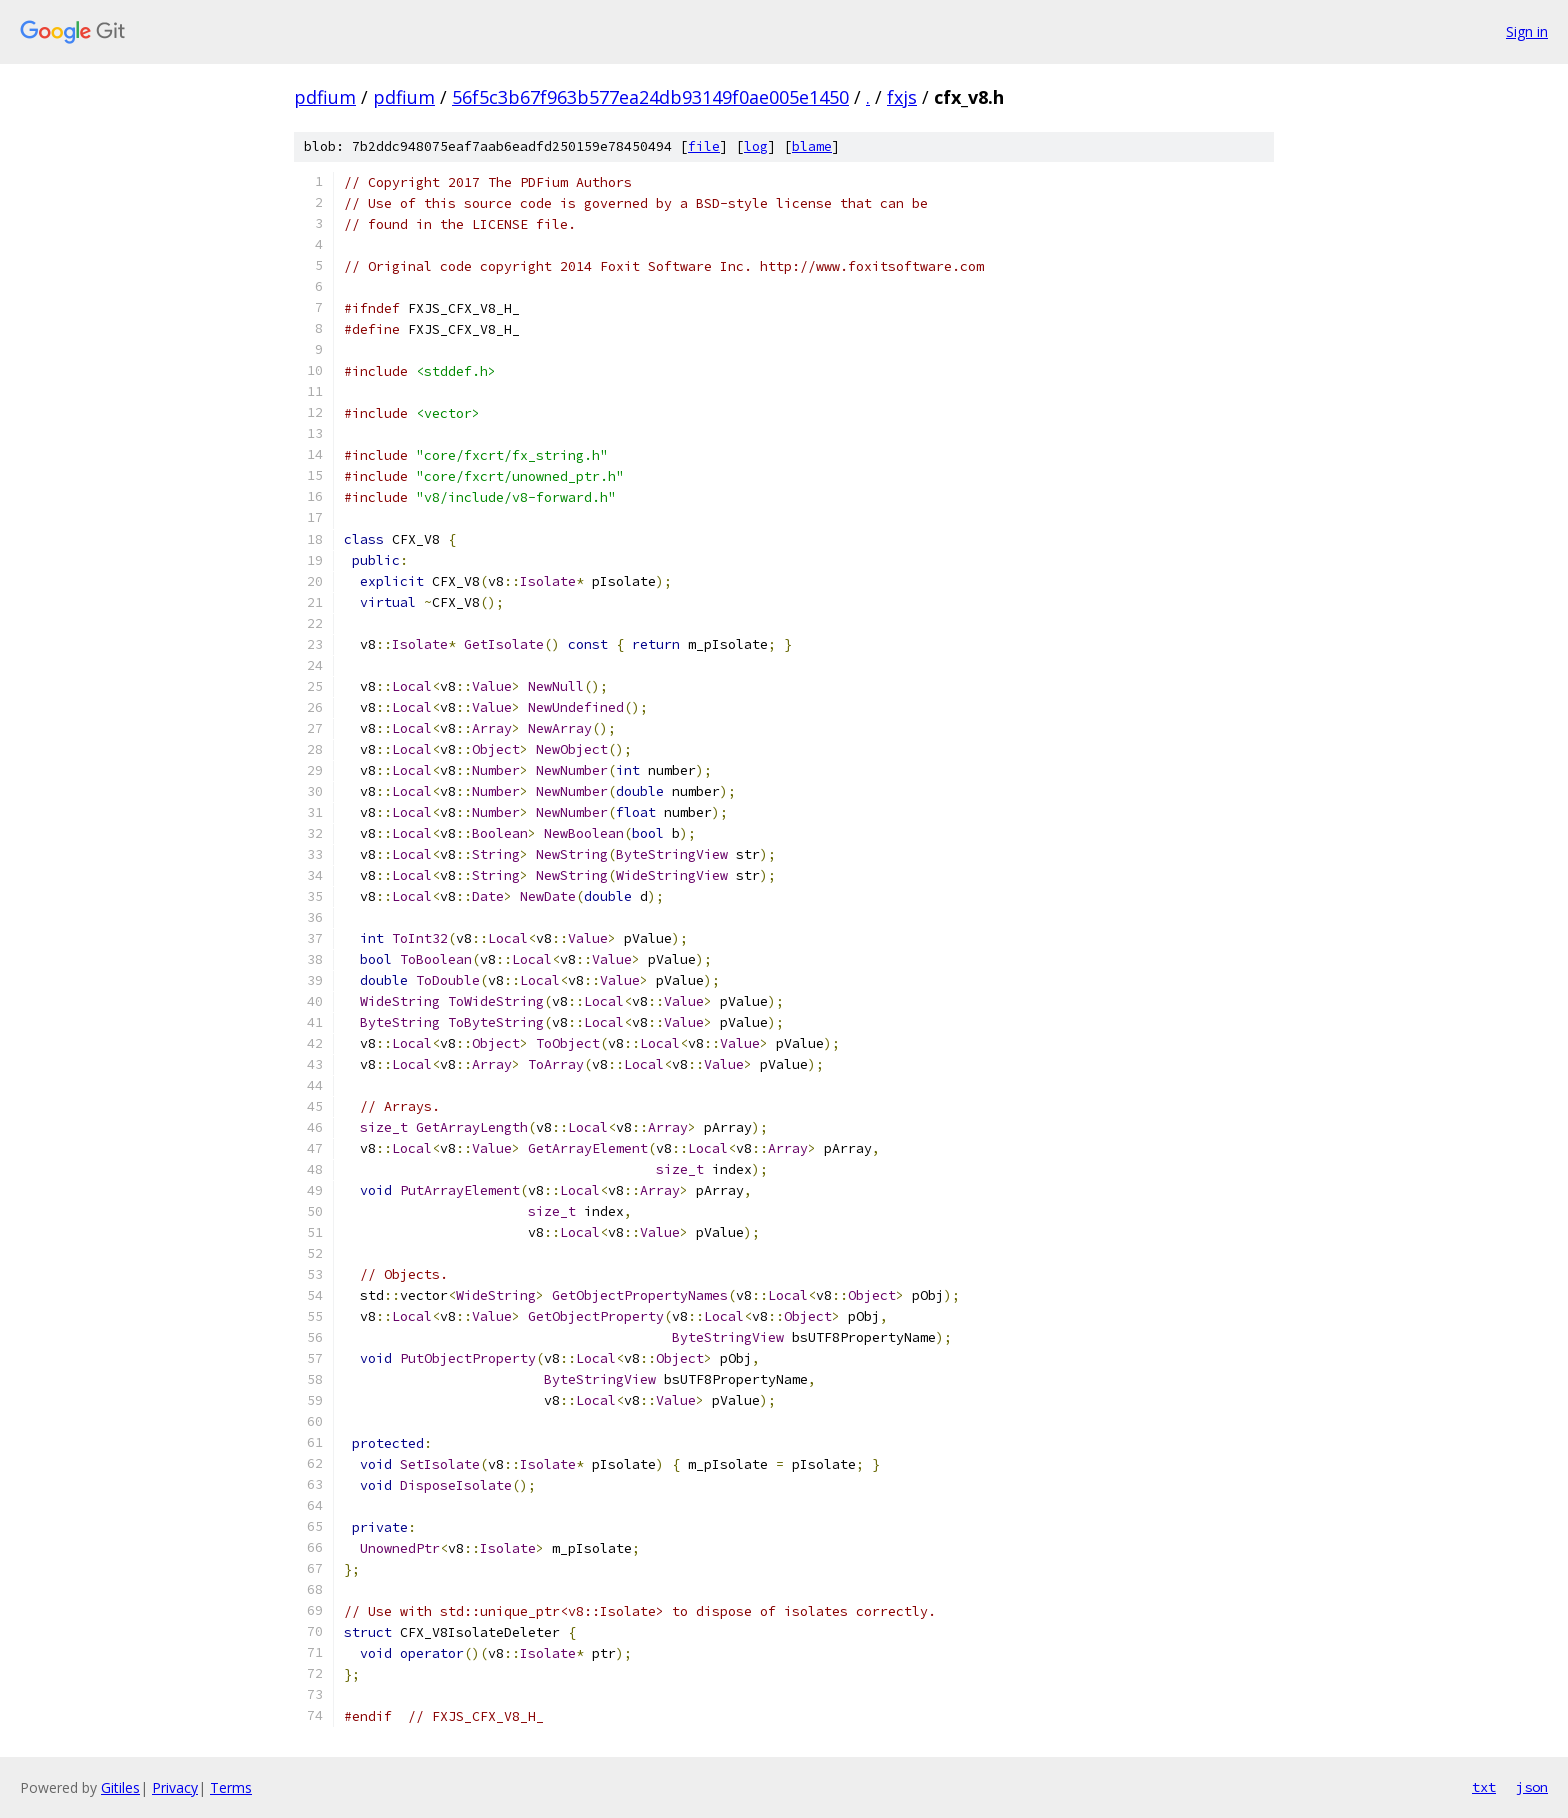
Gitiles (120, 1787)
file (704, 146)
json (1532, 1787)
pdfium (325, 97)
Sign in (1527, 31)
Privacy (175, 1787)
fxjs (902, 97)
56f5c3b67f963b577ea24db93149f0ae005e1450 (650, 97)
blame (812, 146)
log (756, 146)
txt (1484, 1787)
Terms (231, 1787)
